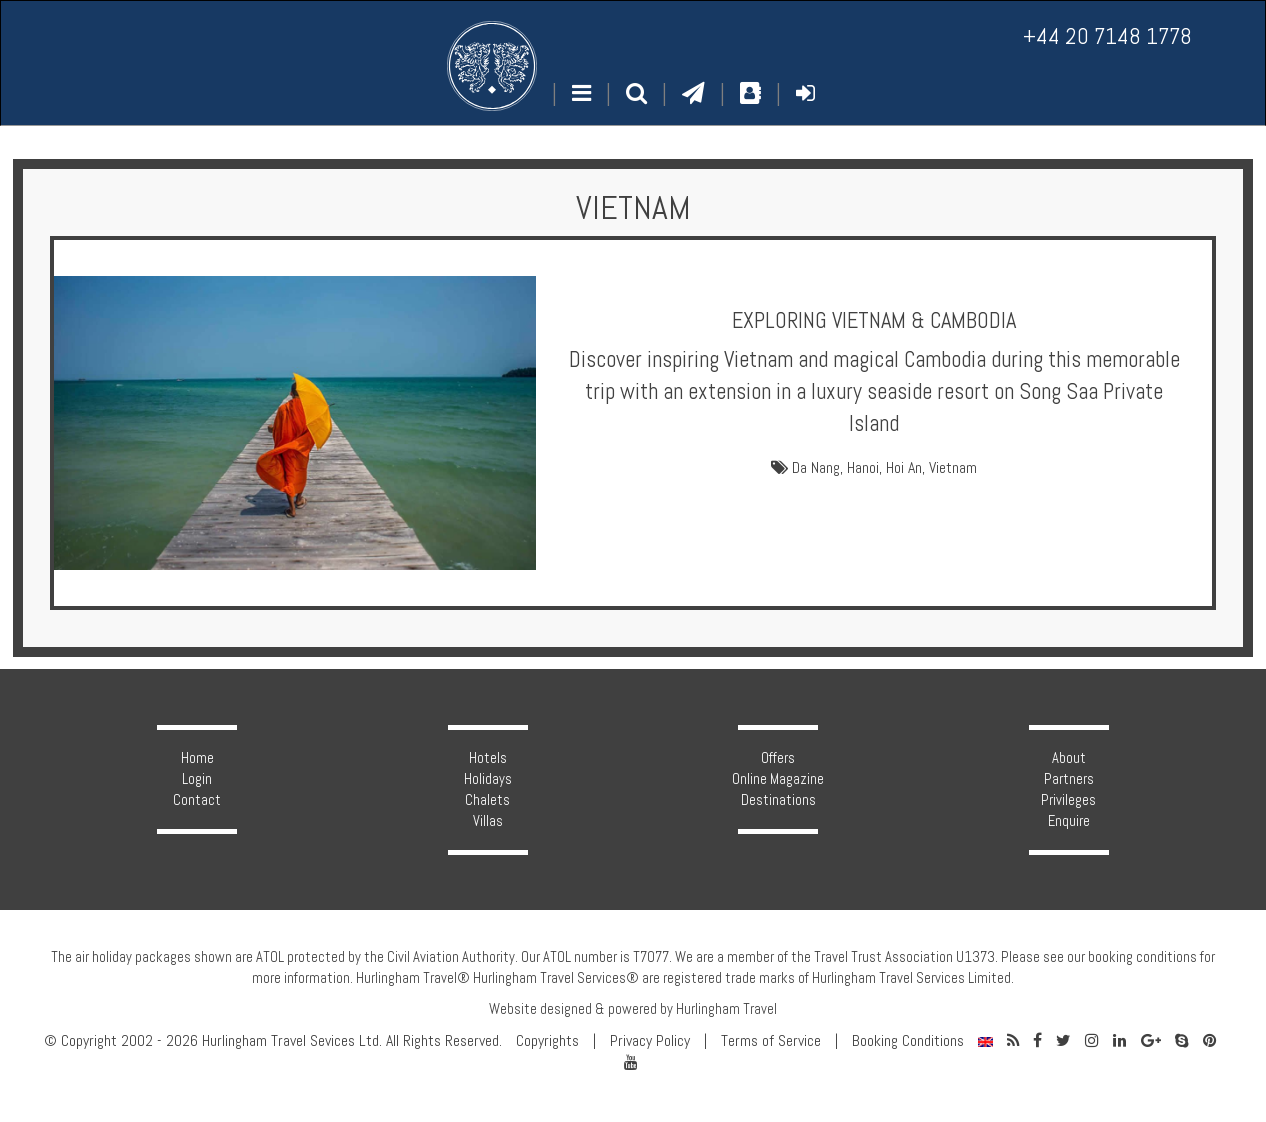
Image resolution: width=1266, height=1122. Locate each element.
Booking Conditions (908, 1041)
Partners (1069, 779)
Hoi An (904, 468)
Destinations (778, 800)
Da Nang (816, 468)
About (1069, 758)
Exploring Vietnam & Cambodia (874, 320)
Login (197, 779)
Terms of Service (771, 1041)
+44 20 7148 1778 (1107, 36)
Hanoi (863, 468)
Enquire (1069, 821)
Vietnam (953, 468)
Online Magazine (778, 779)
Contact (197, 800)
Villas (488, 821)
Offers (778, 758)
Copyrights (547, 1041)
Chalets (487, 800)
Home (197, 758)
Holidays (488, 779)
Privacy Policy (650, 1041)
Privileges (1068, 800)
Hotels (488, 758)
